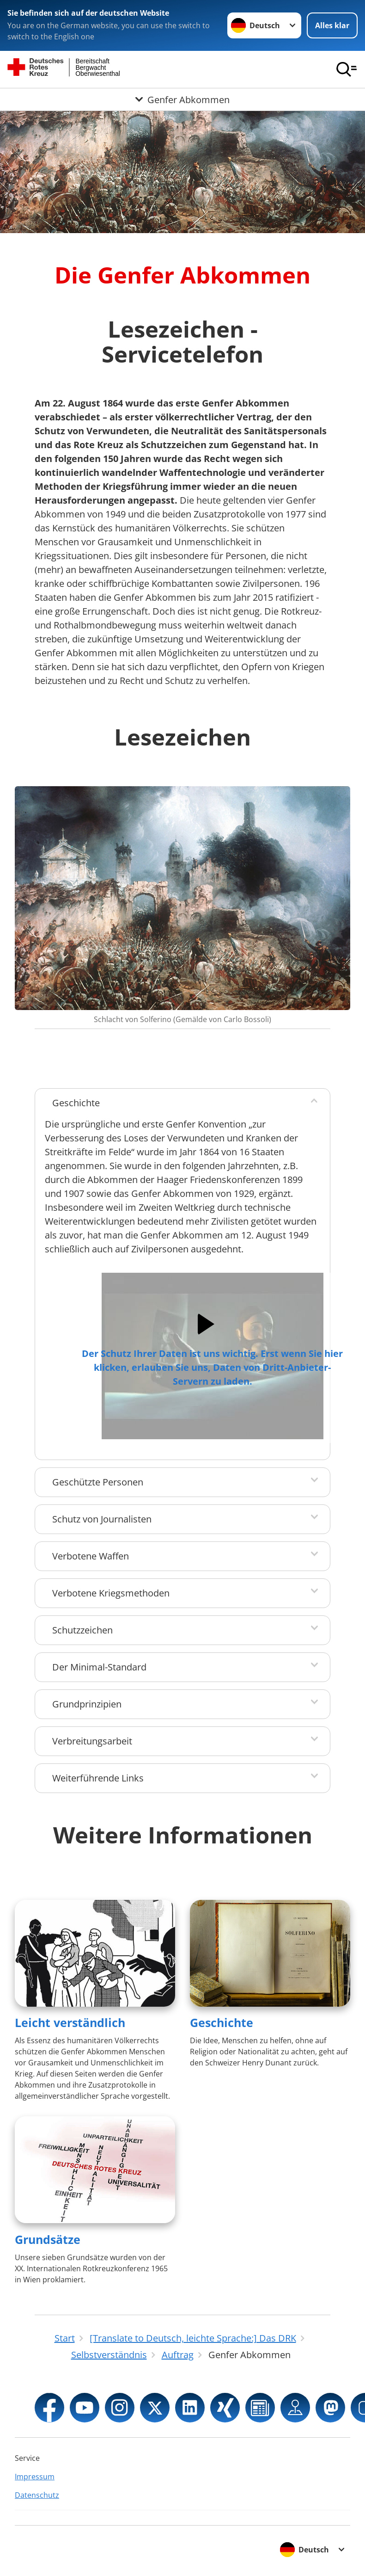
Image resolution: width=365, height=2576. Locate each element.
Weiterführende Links (98, 1778)
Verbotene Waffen (90, 1556)
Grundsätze (47, 2239)
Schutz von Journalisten (102, 1519)
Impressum (35, 2476)
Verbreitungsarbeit (92, 1741)
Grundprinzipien (87, 1704)
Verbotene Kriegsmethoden (111, 1593)
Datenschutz (37, 2495)
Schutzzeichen (82, 1630)
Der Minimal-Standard (99, 1667)
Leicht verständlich (70, 2022)
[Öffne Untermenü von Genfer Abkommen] (182, 99)
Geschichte (76, 1103)
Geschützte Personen (97, 1482)
